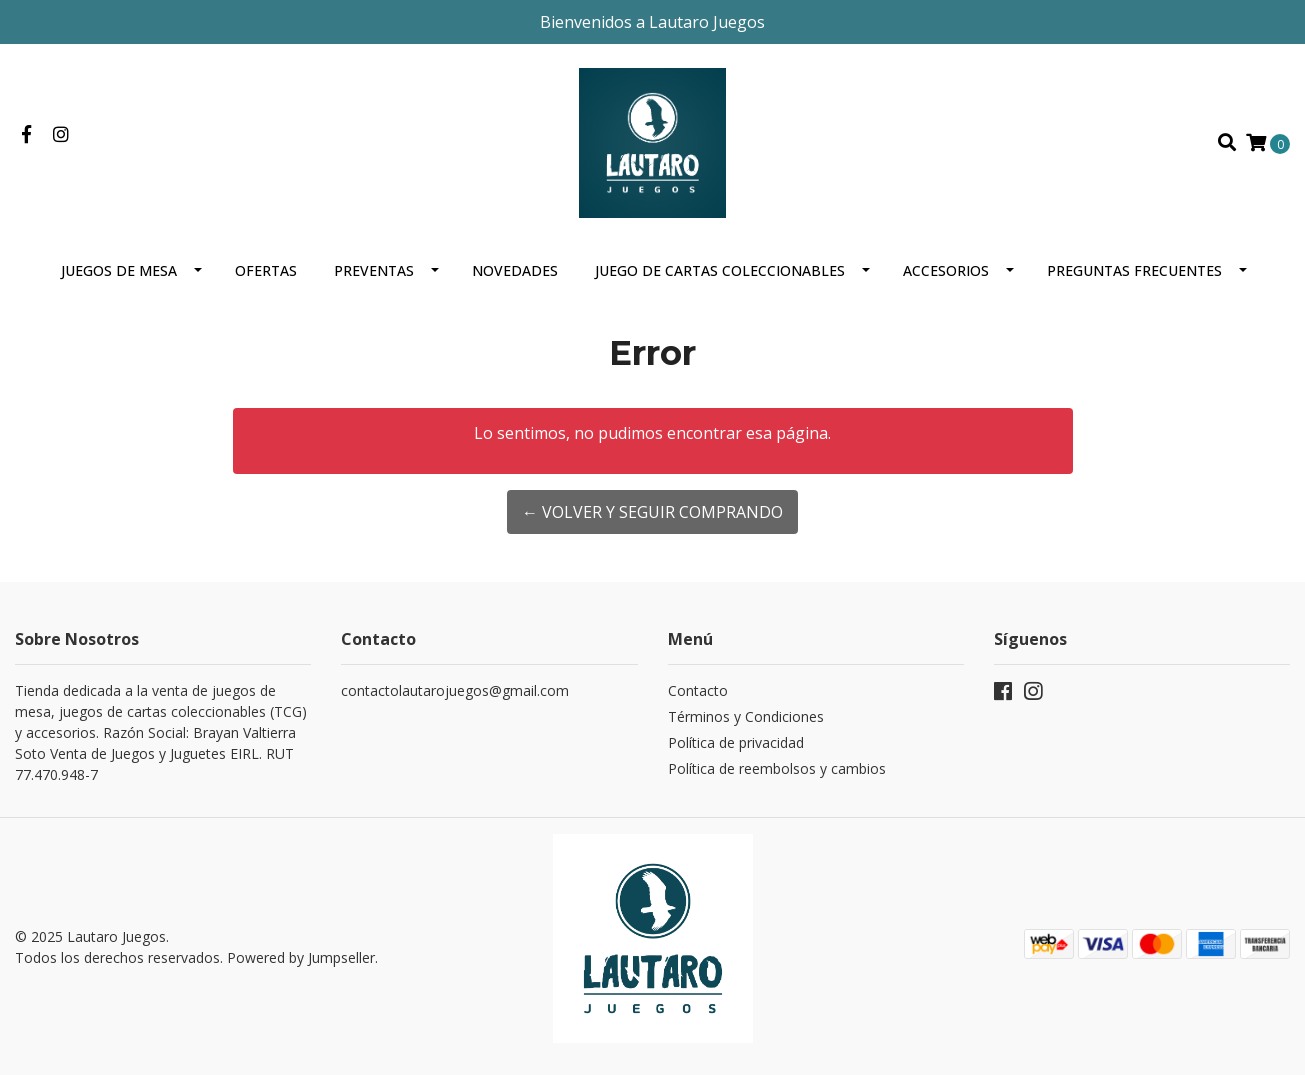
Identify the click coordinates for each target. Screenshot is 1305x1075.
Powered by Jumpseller (301, 957)
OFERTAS (266, 270)
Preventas (374, 270)
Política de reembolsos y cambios (777, 768)
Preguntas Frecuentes (1134, 270)
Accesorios (946, 270)
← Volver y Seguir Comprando (652, 512)
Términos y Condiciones (746, 716)
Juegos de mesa (119, 270)
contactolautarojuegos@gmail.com (455, 690)
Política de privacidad (736, 742)
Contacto (698, 690)
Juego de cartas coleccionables (720, 270)
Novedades (515, 270)
